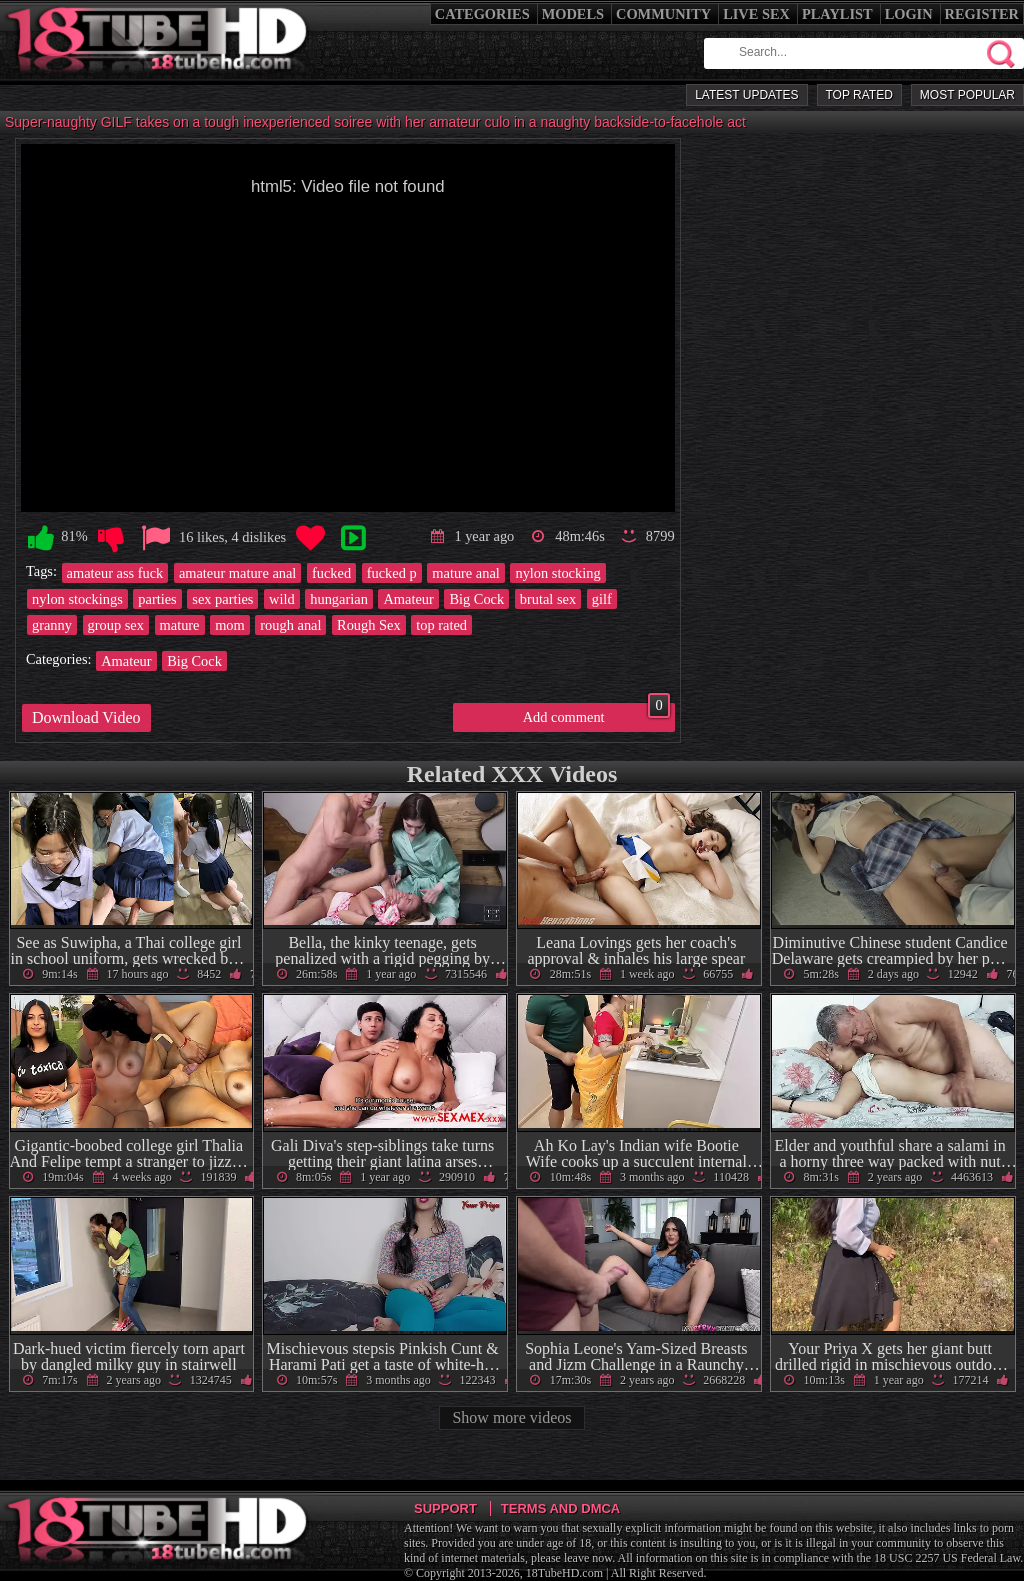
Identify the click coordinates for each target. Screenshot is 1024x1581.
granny (52, 625)
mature (180, 625)
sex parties (222, 599)
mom (230, 625)
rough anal (290, 625)
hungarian (339, 599)
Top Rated (859, 95)
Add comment (596, 714)
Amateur (408, 599)
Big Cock (476, 599)
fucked (331, 573)
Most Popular (967, 95)
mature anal (466, 573)
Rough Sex (369, 625)
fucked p (392, 573)
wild (282, 599)
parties (157, 599)
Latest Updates (746, 95)
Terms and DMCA (560, 1508)
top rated (441, 625)
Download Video (86, 717)
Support (445, 1508)
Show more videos (511, 1417)
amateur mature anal (237, 573)
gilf (602, 599)
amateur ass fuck (115, 573)
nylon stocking (557, 573)
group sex (116, 625)
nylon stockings (77, 599)
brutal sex (548, 599)
